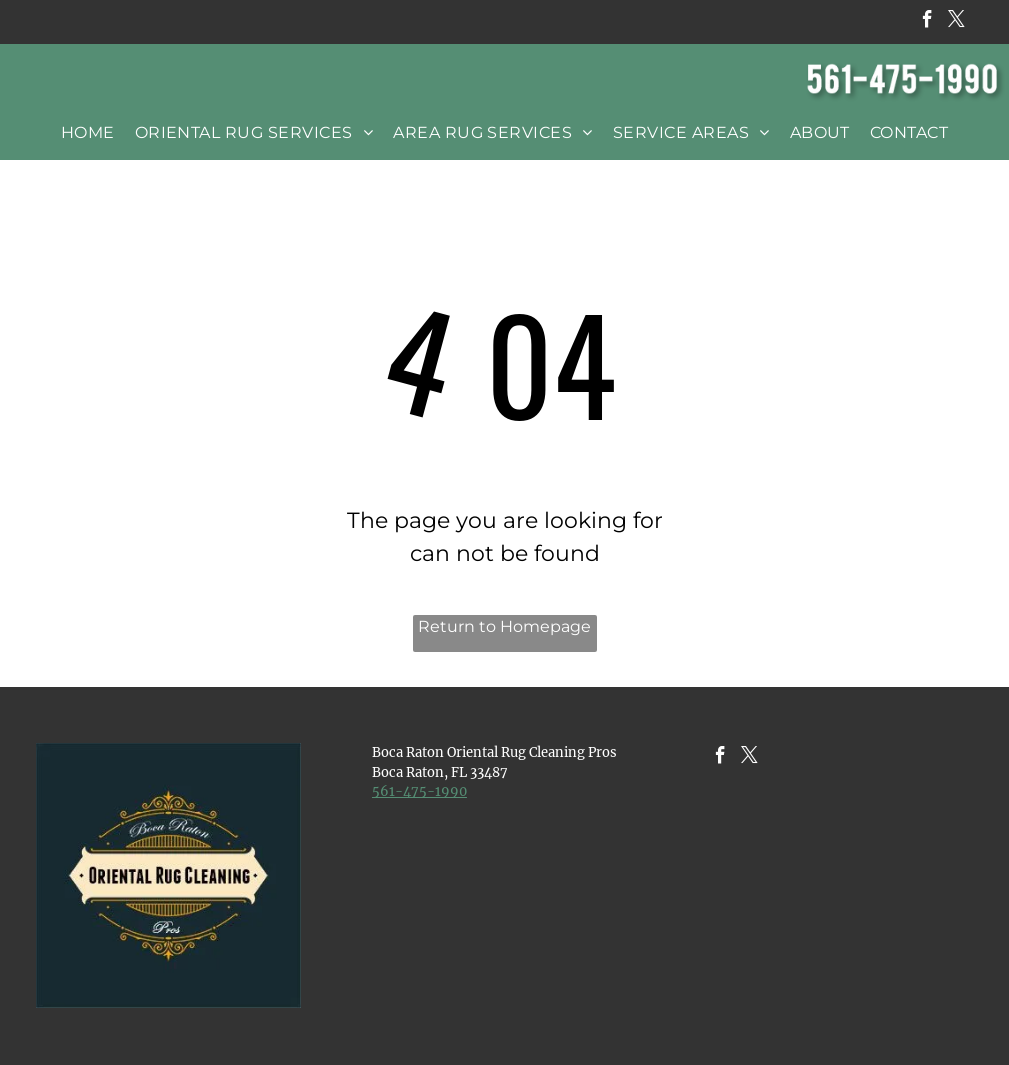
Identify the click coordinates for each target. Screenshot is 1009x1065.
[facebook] (927, 22)
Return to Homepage (504, 626)
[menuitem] (88, 132)
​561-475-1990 (419, 791)
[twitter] (956, 22)
